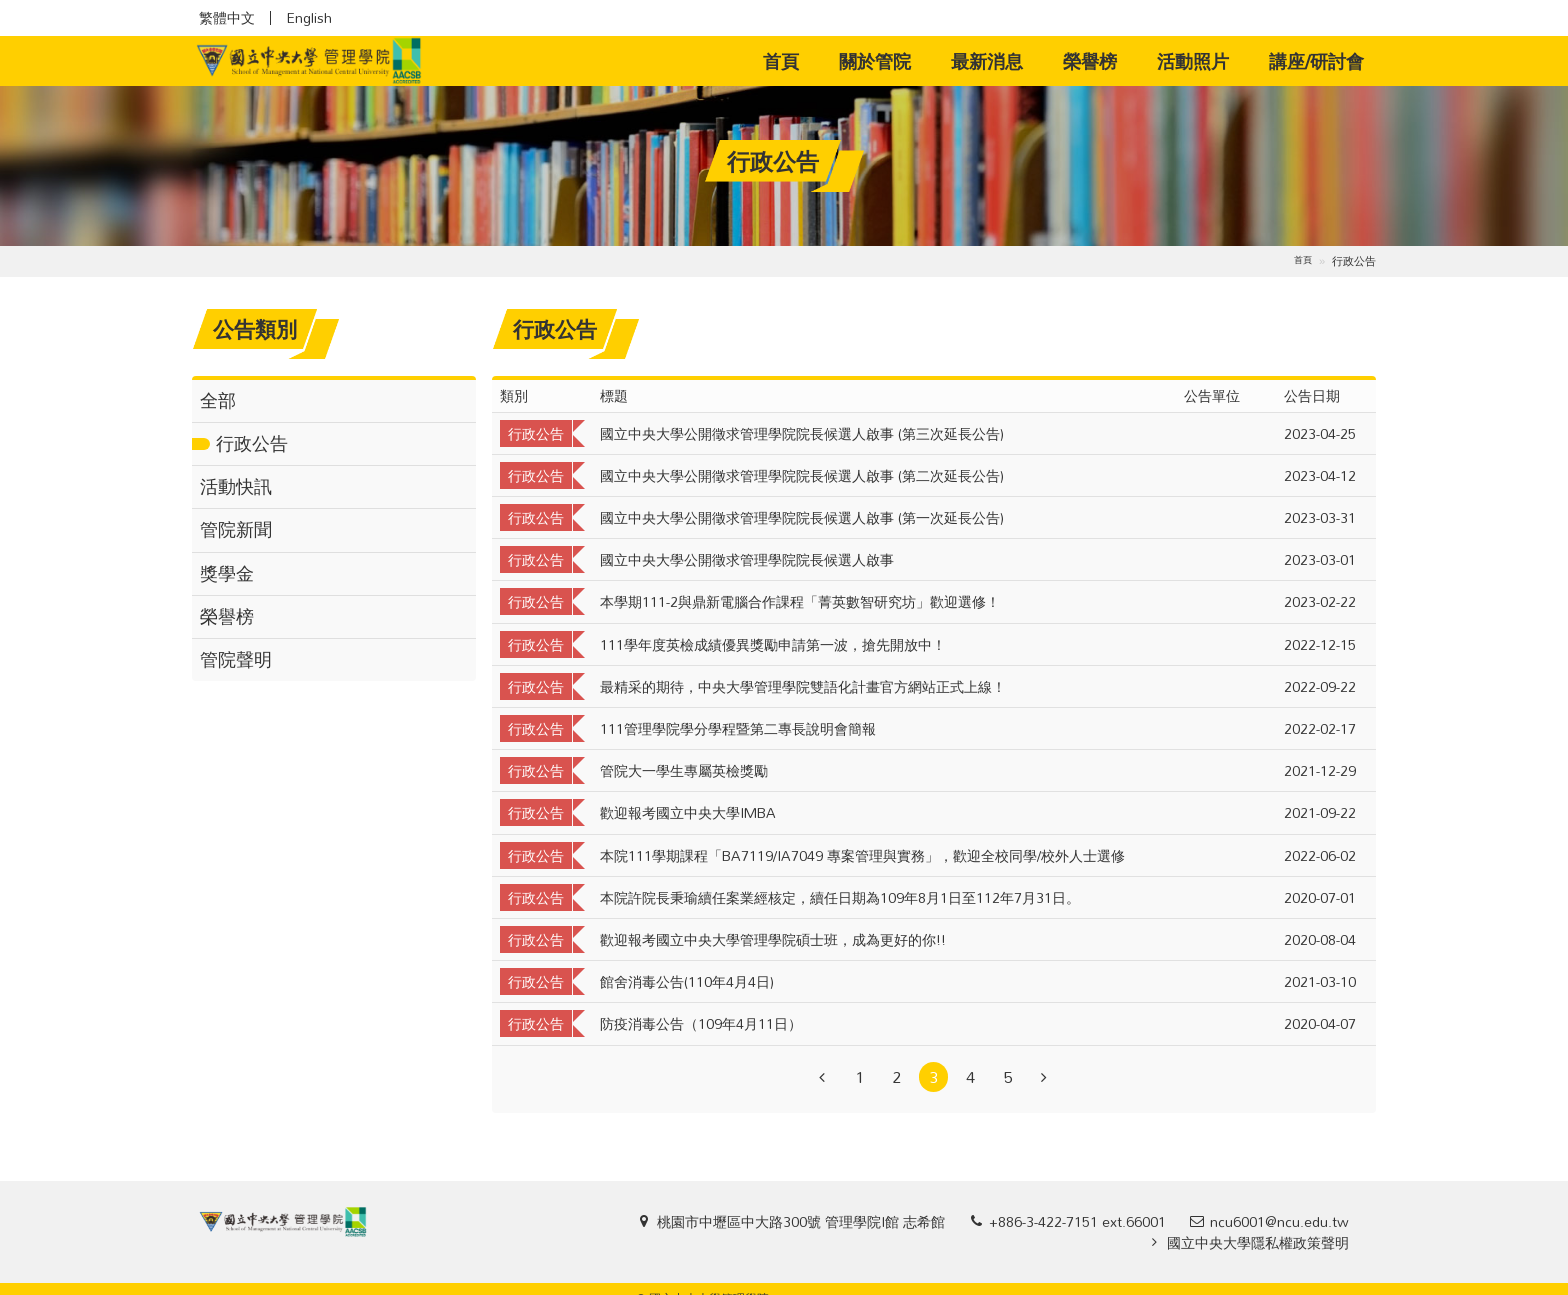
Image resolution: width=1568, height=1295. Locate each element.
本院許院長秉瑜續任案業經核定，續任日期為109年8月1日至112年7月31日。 (840, 897)
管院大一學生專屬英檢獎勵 (684, 770)
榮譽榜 (1090, 61)
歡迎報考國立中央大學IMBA (688, 812)
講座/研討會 (1316, 61)
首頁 (791, 60)
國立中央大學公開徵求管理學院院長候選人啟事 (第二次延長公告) (802, 475)
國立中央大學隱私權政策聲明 (1258, 1242)
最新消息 (987, 61)
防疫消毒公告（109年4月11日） (701, 1023)
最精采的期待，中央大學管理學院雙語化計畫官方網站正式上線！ (803, 686)
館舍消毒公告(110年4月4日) (687, 981)
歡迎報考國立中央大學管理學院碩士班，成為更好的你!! (773, 939)
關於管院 (875, 61)
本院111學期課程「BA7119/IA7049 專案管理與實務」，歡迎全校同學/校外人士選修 (862, 855)
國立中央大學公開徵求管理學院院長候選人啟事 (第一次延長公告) (802, 517)
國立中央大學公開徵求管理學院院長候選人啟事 (747, 559)
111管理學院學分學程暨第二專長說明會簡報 (738, 728)
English (309, 18)
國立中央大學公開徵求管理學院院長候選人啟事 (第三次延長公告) (802, 433)
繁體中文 (227, 18)
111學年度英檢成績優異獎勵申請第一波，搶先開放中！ (773, 644)
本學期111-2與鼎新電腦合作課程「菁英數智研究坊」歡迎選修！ (800, 601)
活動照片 (1193, 61)
